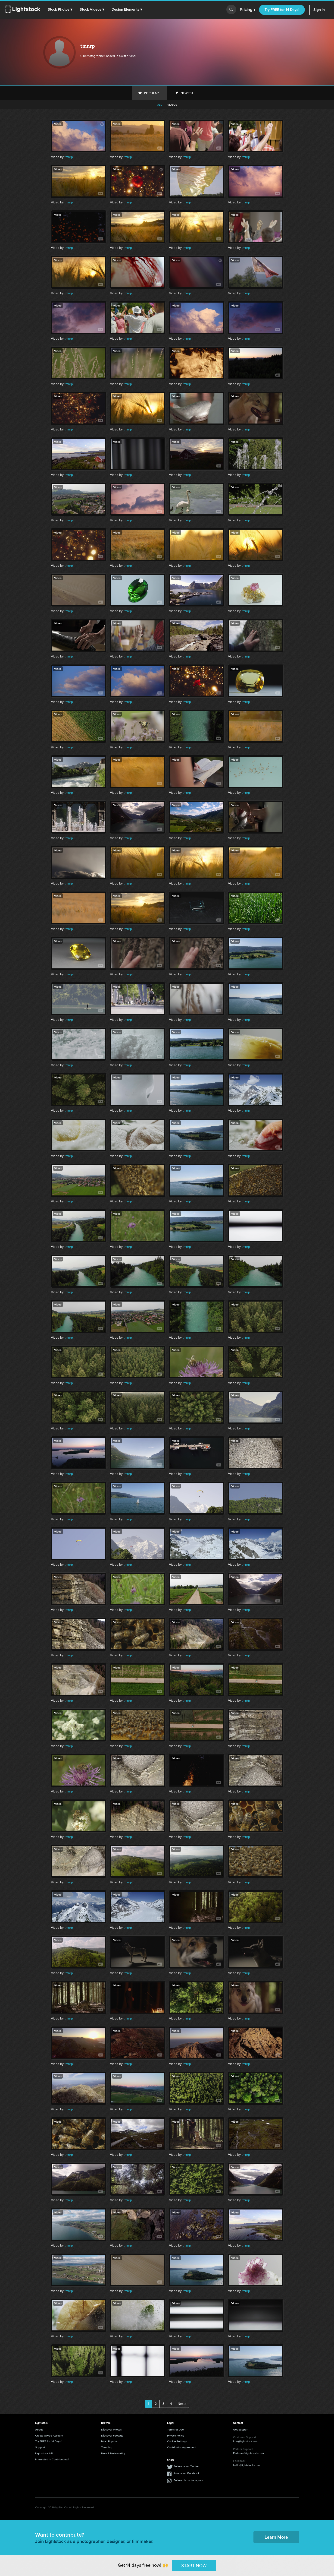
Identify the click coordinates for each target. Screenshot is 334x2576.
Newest (187, 93)
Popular (151, 93)
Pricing (247, 10)
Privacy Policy (175, 2435)
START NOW (194, 2565)
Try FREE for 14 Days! (282, 9)
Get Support (240, 2429)
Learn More (276, 2537)
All (159, 105)
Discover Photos (111, 2429)
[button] (60, 9)
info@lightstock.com (245, 2441)
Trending (106, 2447)
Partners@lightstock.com (248, 2453)
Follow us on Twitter (186, 2466)
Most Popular (109, 2441)
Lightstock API (44, 2453)
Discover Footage (112, 2435)
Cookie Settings (177, 2441)
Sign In (319, 9)
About (39, 2429)
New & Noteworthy (113, 2453)
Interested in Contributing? (52, 2459)
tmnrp (69, 157)
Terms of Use (175, 2429)
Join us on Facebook (187, 2473)
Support (40, 2447)
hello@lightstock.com (246, 2465)
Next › (182, 2403)
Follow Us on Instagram (188, 2480)
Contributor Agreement (181, 2447)
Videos (172, 105)
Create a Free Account (49, 2435)
